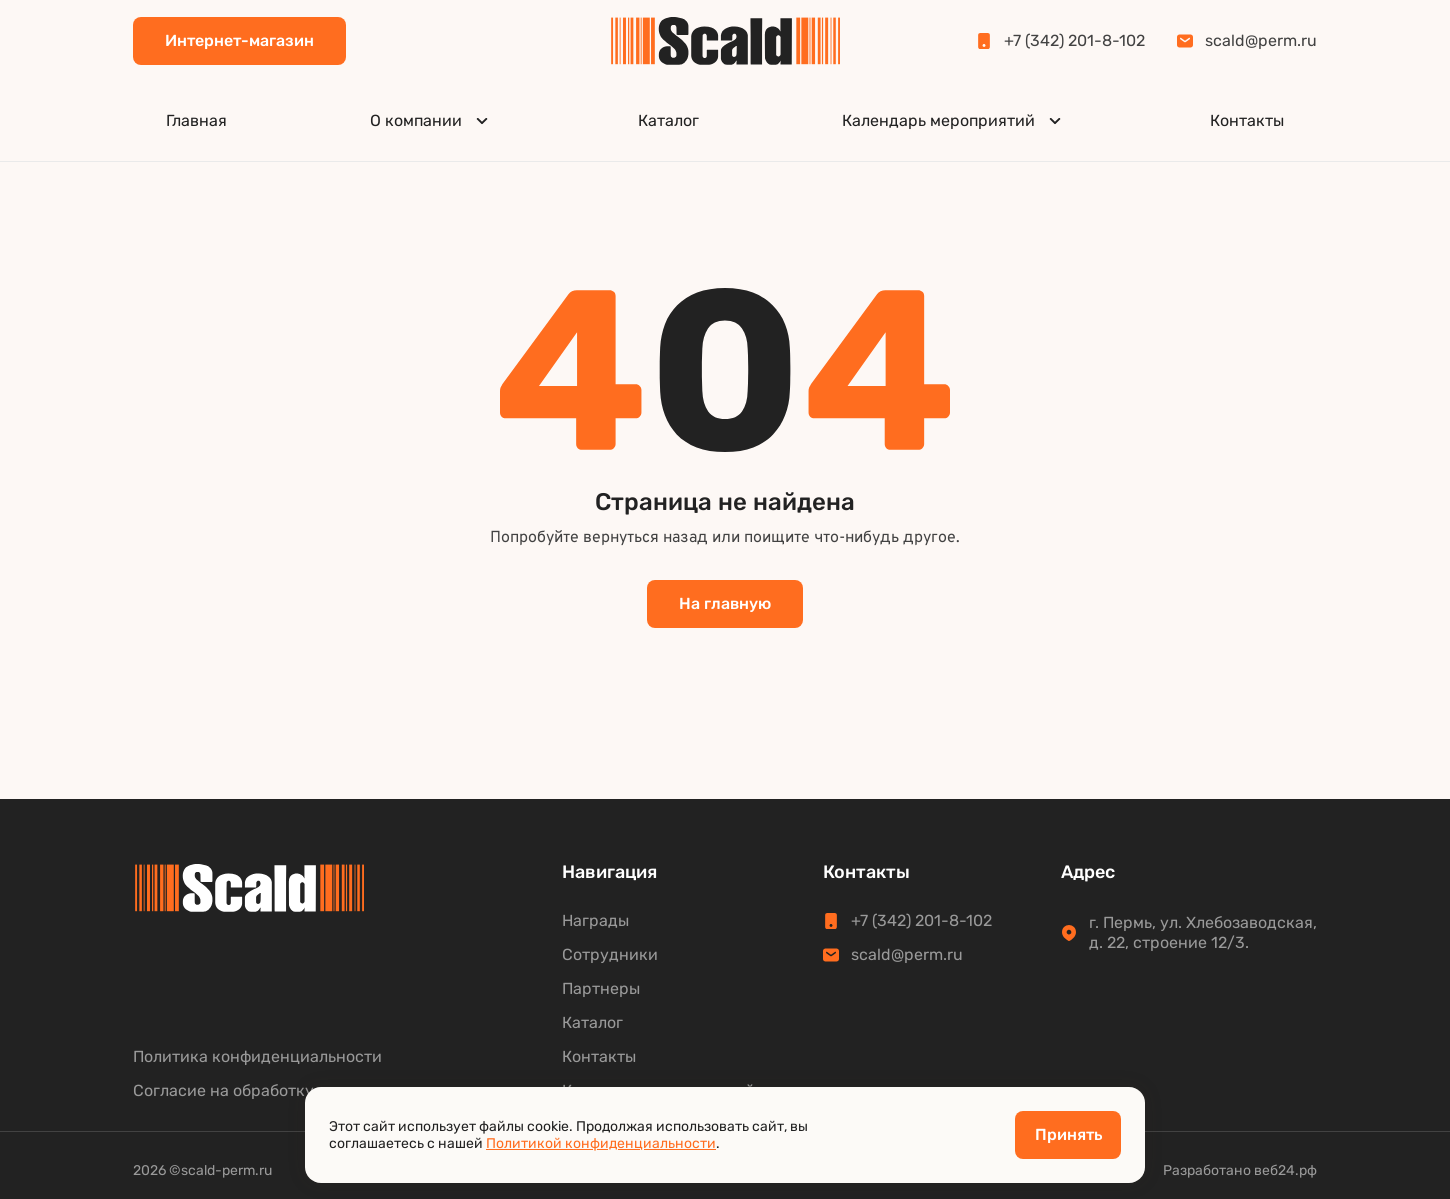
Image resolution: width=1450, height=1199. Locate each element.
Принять (1068, 1134)
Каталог (668, 120)
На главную (725, 603)
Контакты (1247, 120)
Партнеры (601, 989)
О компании (432, 120)
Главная (196, 120)
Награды (595, 921)
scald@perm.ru (1247, 40)
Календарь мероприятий (954, 120)
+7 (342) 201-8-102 (1060, 40)
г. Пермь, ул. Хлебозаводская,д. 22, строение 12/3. (1189, 932)
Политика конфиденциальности (257, 1057)
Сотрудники (610, 955)
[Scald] (725, 40)
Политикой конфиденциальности (601, 1143)
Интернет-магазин (239, 40)
